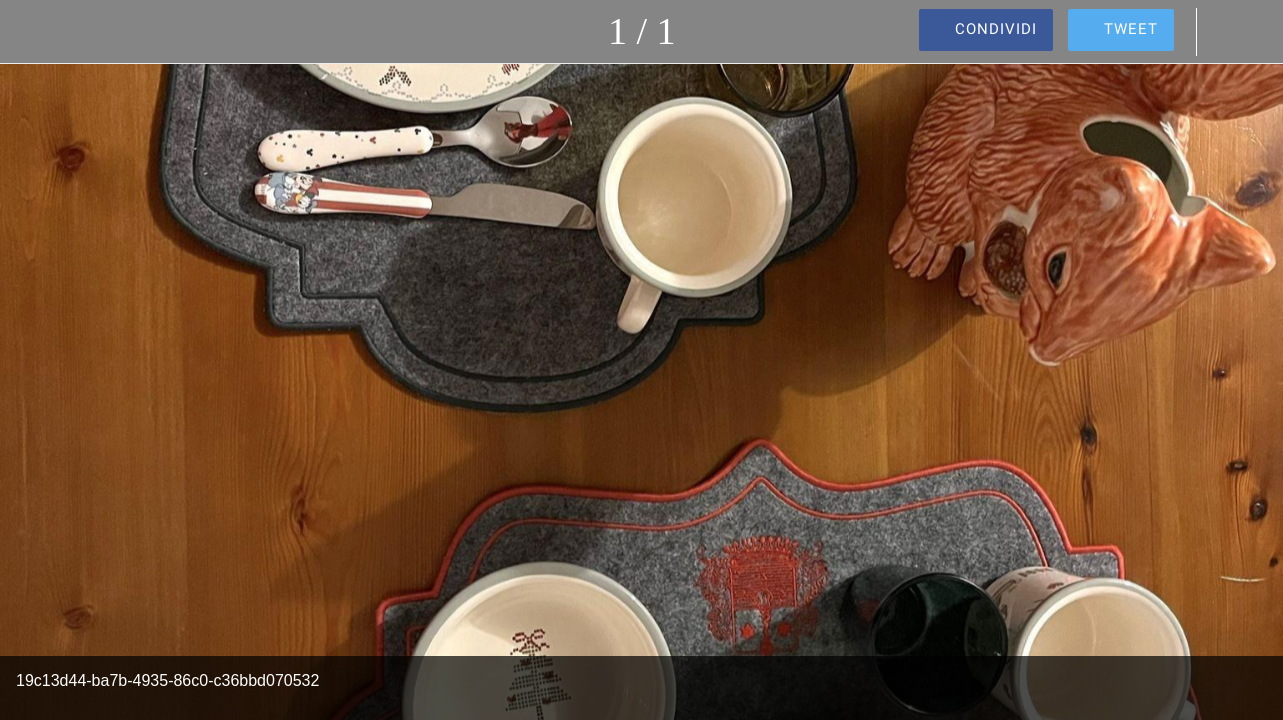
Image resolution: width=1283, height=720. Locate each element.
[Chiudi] (32, 32)
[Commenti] (1231, 32)
